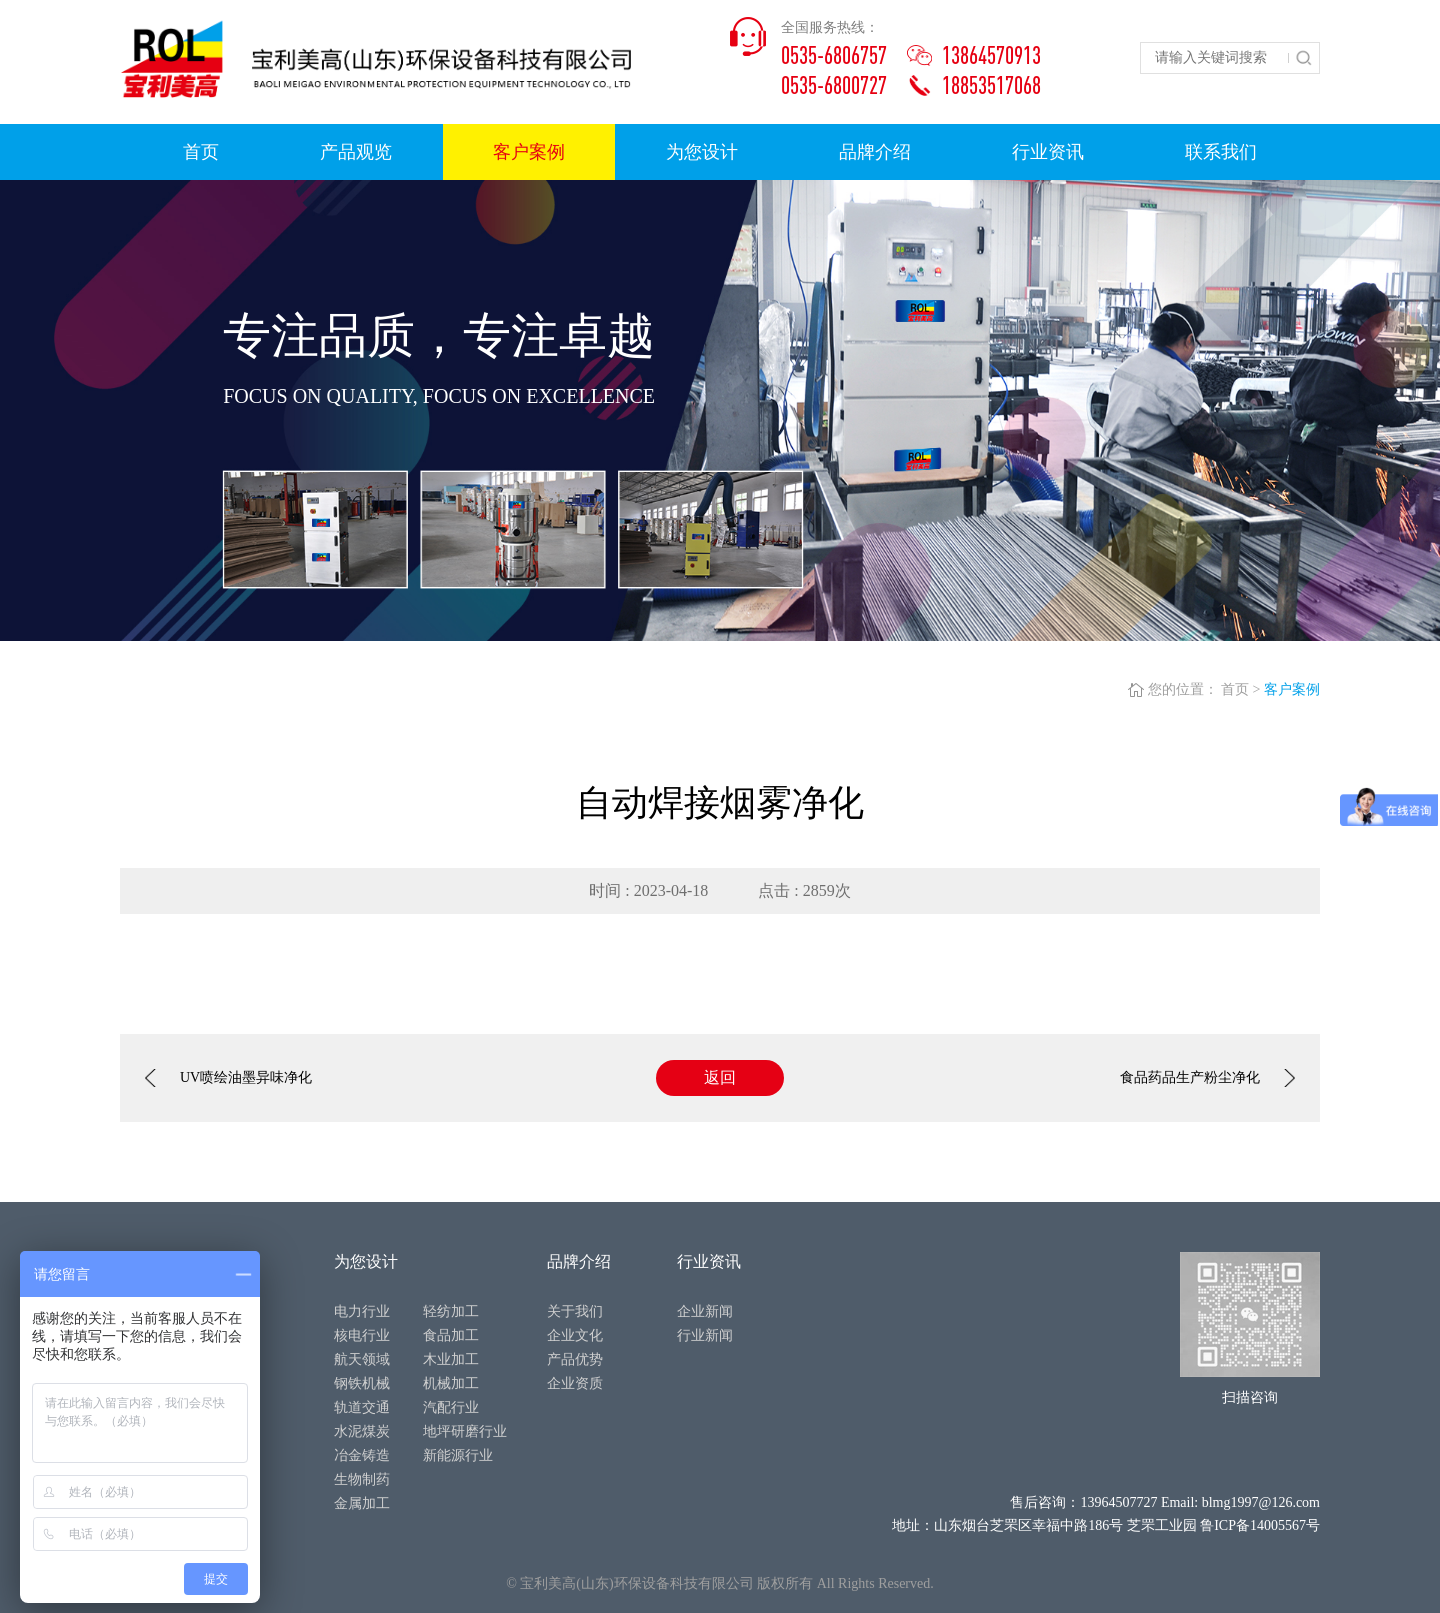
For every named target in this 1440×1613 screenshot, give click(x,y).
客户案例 (1292, 689)
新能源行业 (458, 1455)
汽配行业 (451, 1407)
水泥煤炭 (362, 1431)
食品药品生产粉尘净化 (1207, 1078)
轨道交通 (362, 1407)
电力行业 (362, 1311)
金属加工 (362, 1503)
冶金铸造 (362, 1455)
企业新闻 (705, 1311)
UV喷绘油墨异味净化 (228, 1078)
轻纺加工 (451, 1311)
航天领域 (362, 1359)
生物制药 (362, 1479)
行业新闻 (705, 1335)
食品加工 (451, 1335)
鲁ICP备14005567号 (1260, 1525)
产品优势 (575, 1359)
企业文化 (575, 1335)
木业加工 (451, 1359)
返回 (720, 1077)
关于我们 (575, 1311)
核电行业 (362, 1335)
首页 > (1240, 689)
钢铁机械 (362, 1383)
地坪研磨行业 (465, 1431)
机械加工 (451, 1383)
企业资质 (575, 1383)
